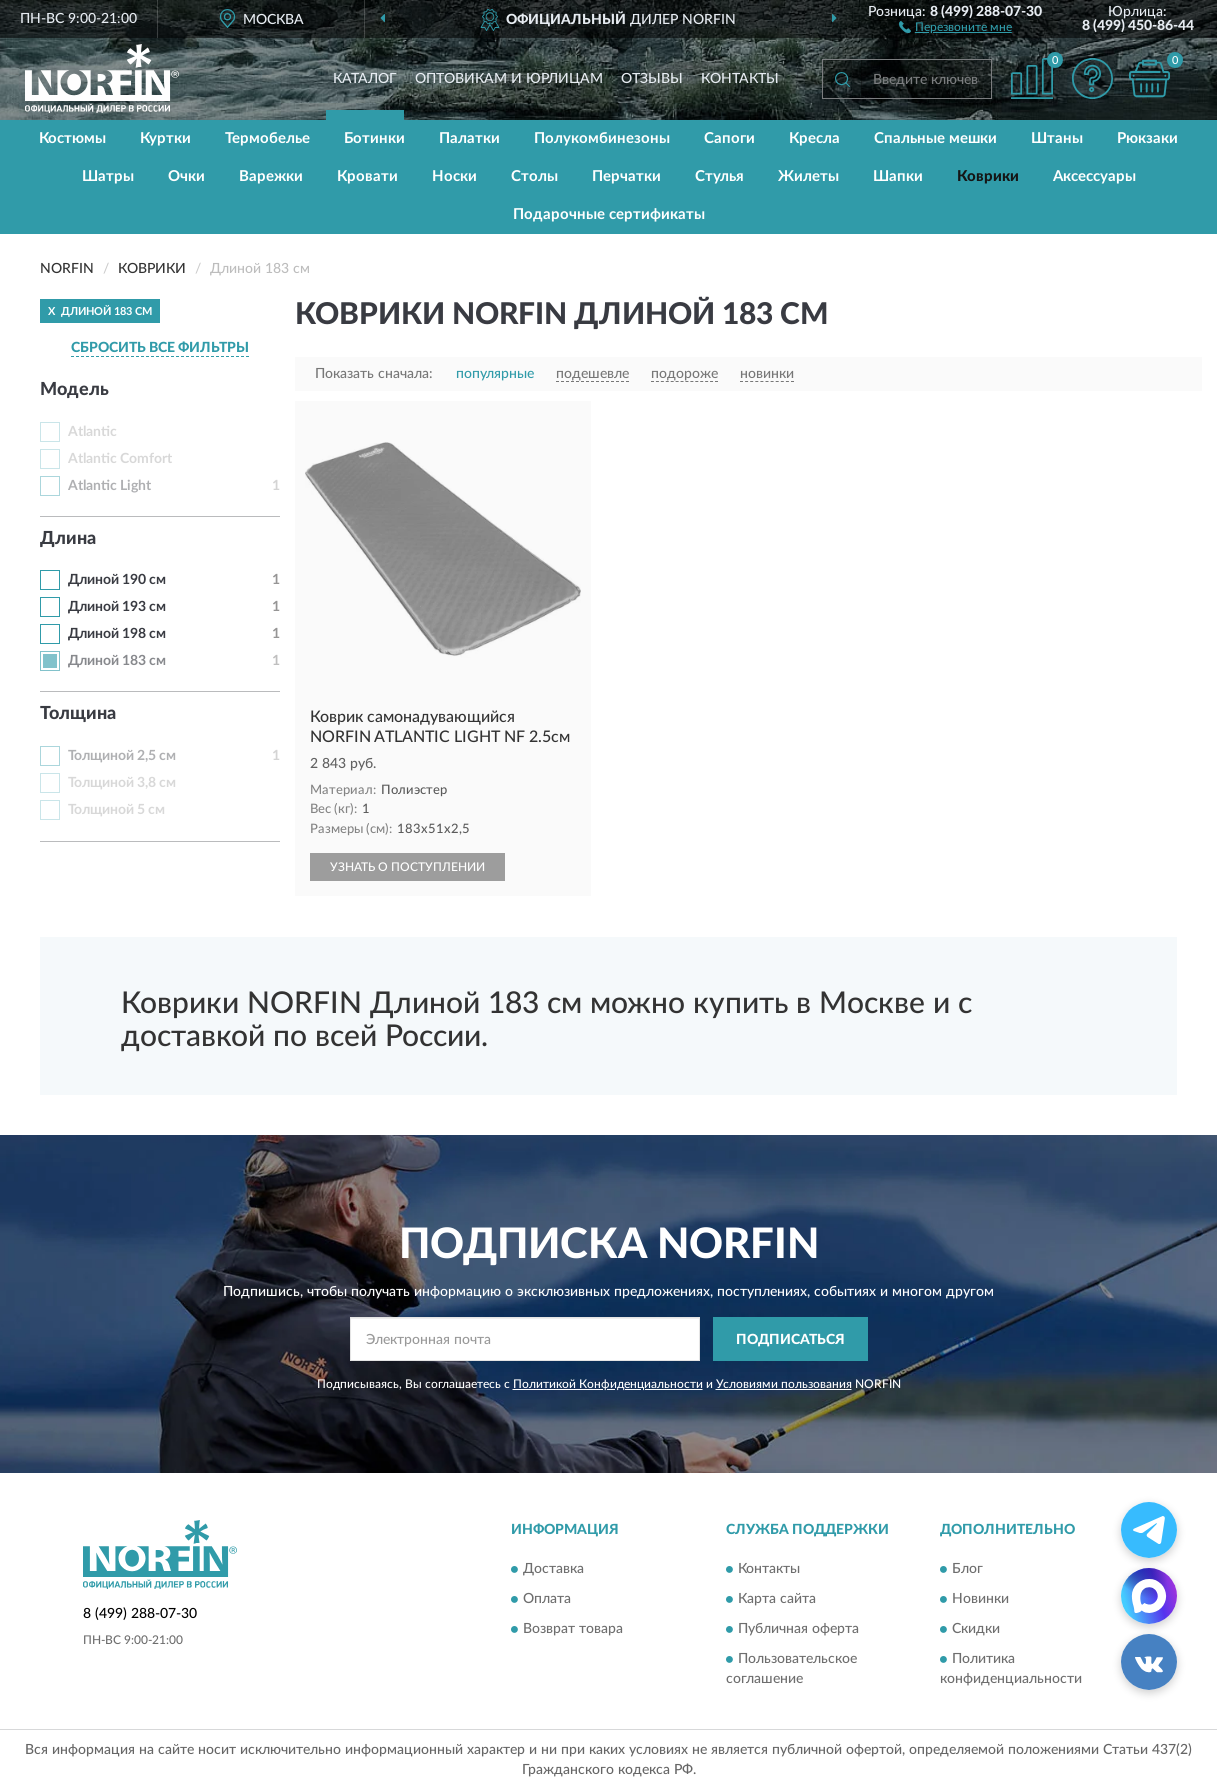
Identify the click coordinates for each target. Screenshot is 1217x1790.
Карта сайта (777, 1599)
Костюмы (72, 138)
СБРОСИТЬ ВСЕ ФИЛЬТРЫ (160, 348)
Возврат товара (573, 1629)
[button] (955, 26)
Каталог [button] (365, 79)
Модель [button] (74, 390)
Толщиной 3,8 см (122, 783)
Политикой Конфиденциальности (608, 1384)
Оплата (547, 1599)
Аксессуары (1094, 176)
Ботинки (374, 138)
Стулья (719, 176)
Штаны (1057, 138)
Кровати (367, 176)
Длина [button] (68, 539)
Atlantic (92, 432)
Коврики (988, 176)
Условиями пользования (784, 1384)
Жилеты (808, 176)
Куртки (165, 138)
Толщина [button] (78, 714)
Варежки (271, 176)
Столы (534, 176)
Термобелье (267, 138)
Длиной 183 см (117, 661)
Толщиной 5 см (116, 810)
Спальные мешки (935, 138)
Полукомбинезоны (602, 138)
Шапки (898, 176)
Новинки (980, 1599)
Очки (186, 176)
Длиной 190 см (117, 580)
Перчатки (626, 176)
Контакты (740, 79)
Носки (454, 176)
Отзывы (652, 79)
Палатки (469, 138)
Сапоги (729, 138)
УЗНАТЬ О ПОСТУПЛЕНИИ (407, 867)
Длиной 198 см (117, 634)
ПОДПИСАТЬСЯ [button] (790, 1340)
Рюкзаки (1147, 138)
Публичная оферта (798, 1629)
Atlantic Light (109, 486)
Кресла (814, 138)
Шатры (108, 176)
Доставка (553, 1569)
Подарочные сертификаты (609, 214)
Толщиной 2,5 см (122, 756)
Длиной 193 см (117, 607)
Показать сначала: (374, 374)
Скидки (976, 1629)
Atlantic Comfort (120, 459)
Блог (967, 1569)
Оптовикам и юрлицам (509, 79)
